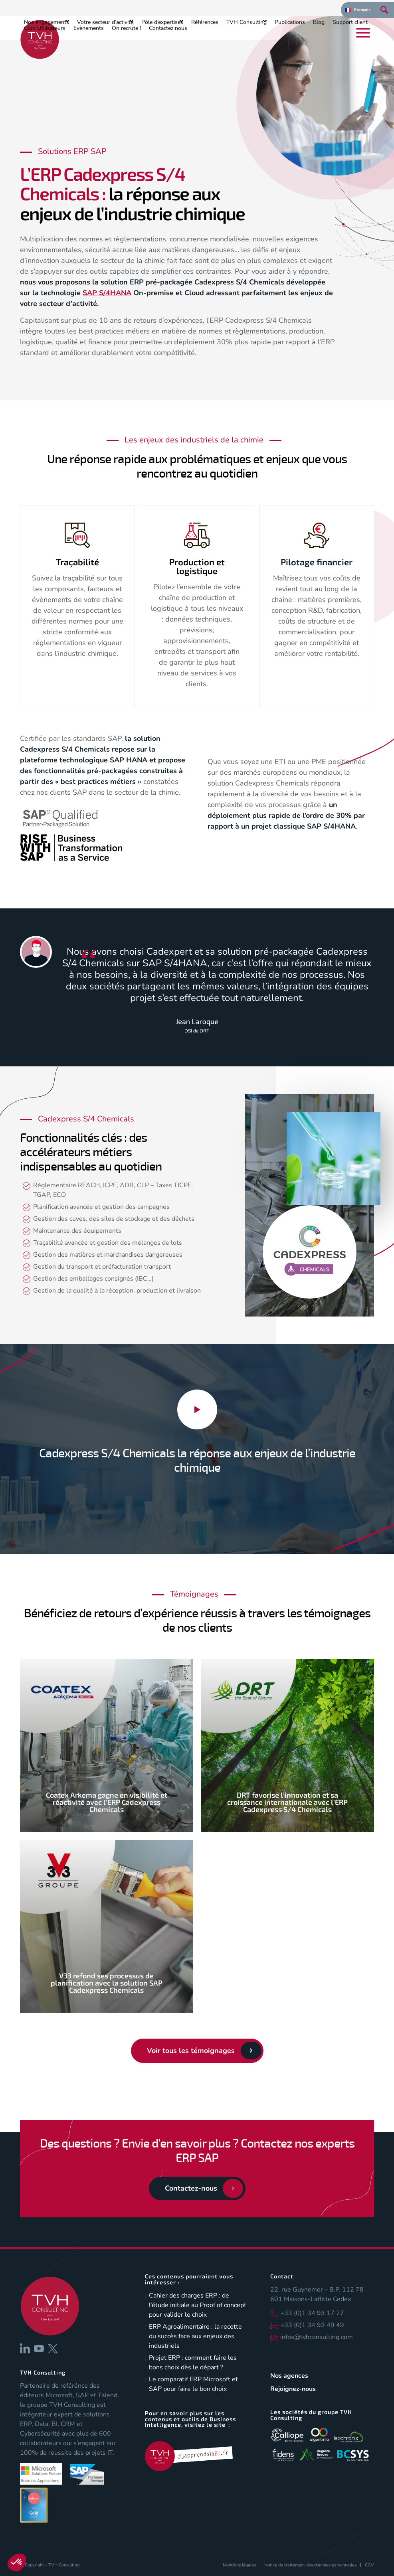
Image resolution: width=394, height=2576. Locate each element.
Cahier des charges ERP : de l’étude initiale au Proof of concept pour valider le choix (197, 2305)
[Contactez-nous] (197, 2189)
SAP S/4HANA (107, 293)
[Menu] (363, 33)
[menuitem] (357, 10)
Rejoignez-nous (293, 2389)
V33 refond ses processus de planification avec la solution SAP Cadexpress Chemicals (106, 1982)
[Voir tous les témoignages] (197, 2051)
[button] (16, 2562)
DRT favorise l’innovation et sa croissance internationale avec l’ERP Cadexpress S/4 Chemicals (287, 1802)
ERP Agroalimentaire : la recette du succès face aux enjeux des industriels (195, 2336)
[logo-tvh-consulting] (39, 39)
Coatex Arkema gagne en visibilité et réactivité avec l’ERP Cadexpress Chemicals (106, 1802)
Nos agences (289, 2375)
